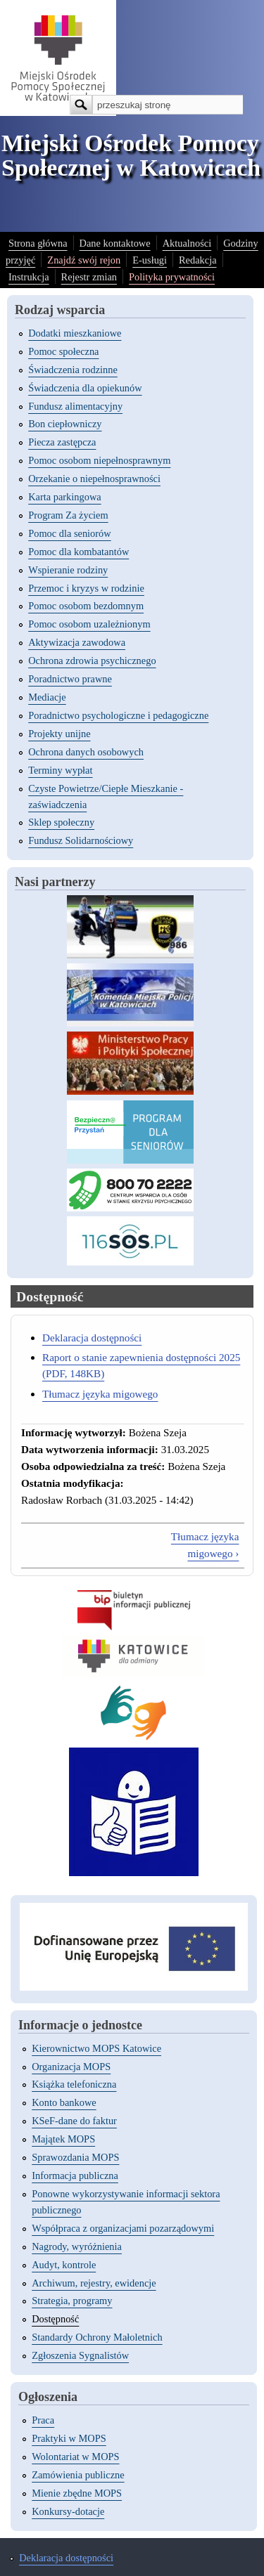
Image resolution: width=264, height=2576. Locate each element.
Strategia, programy (72, 2300)
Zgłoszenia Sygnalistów (80, 2355)
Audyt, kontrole (64, 2264)
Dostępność (55, 2318)
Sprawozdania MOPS (75, 2157)
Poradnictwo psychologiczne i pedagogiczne (118, 715)
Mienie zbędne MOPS (77, 2493)
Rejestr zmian (89, 276)
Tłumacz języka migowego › (205, 1544)
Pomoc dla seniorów (69, 533)
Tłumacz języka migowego (100, 1394)
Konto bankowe (64, 2102)
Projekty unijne (59, 733)
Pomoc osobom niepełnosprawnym (99, 460)
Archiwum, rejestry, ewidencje (94, 2283)
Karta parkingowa (64, 496)
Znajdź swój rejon (83, 260)
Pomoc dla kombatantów (78, 551)
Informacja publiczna (75, 2175)
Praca (43, 2420)
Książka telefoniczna (74, 2084)
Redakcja (198, 260)
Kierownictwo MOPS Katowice (96, 2048)
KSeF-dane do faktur (74, 2120)
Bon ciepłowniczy (64, 423)
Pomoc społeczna (63, 351)
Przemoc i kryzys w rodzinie (86, 588)
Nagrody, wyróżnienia (77, 2246)
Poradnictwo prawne (70, 678)
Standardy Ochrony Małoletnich (97, 2337)
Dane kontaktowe (115, 243)
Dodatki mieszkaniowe (74, 333)
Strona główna (38, 243)
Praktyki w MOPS (69, 2438)
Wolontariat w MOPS (75, 2456)
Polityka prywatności (172, 276)
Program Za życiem (68, 515)
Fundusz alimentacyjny (75, 406)
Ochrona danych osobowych (86, 751)
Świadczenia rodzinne (73, 369)
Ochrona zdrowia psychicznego (92, 660)
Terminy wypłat (60, 770)
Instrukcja (28, 276)
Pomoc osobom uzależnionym (89, 624)
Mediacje (47, 697)
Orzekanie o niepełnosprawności (94, 478)
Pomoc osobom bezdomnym (86, 605)
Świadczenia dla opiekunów (85, 387)
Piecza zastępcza (62, 442)
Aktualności (187, 243)
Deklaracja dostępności (92, 1338)
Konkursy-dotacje (68, 2511)
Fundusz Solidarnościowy (80, 840)
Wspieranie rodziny (68, 569)
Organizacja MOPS (71, 2066)
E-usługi (149, 260)
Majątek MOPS (63, 2139)
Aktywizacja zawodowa (76, 642)
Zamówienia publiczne (78, 2474)
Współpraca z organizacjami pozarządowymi (123, 2228)
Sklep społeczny (61, 822)
